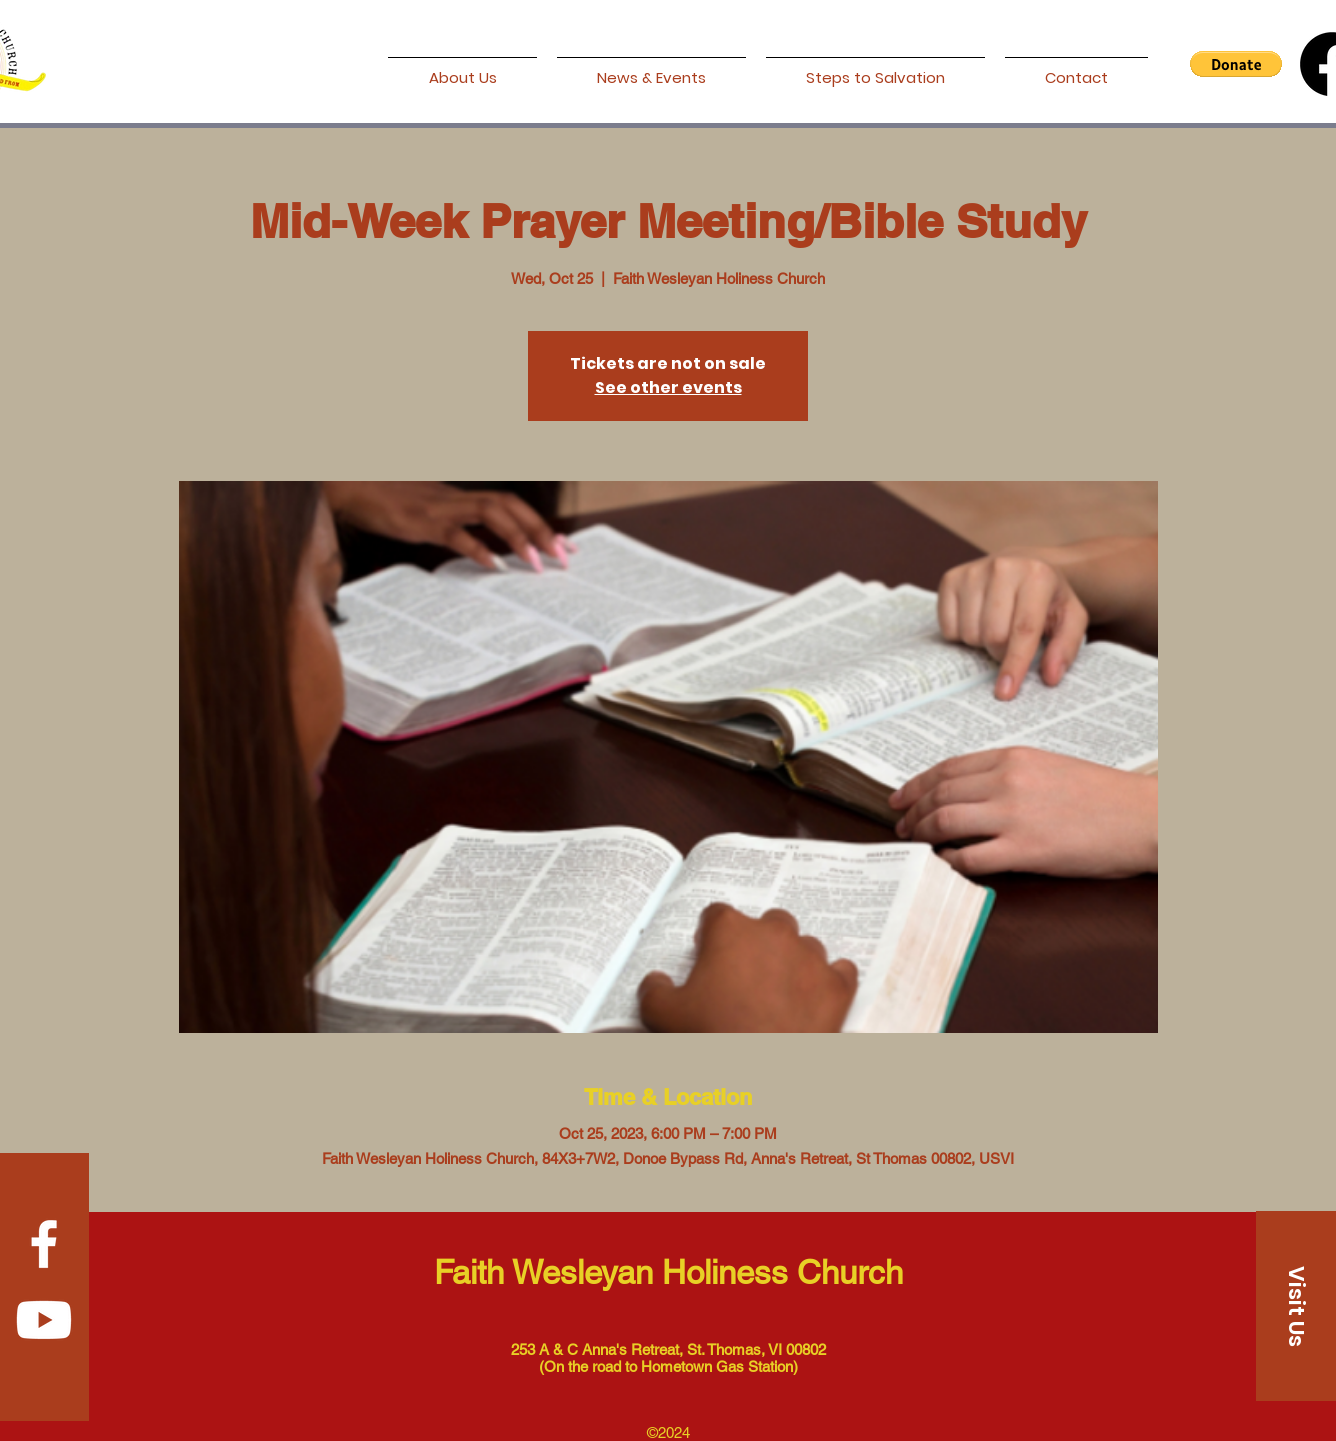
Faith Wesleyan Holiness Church (668, 1272)
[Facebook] (44, 1244)
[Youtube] (44, 1320)
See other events (668, 387)
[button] (1236, 64)
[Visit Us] (1296, 1306)
